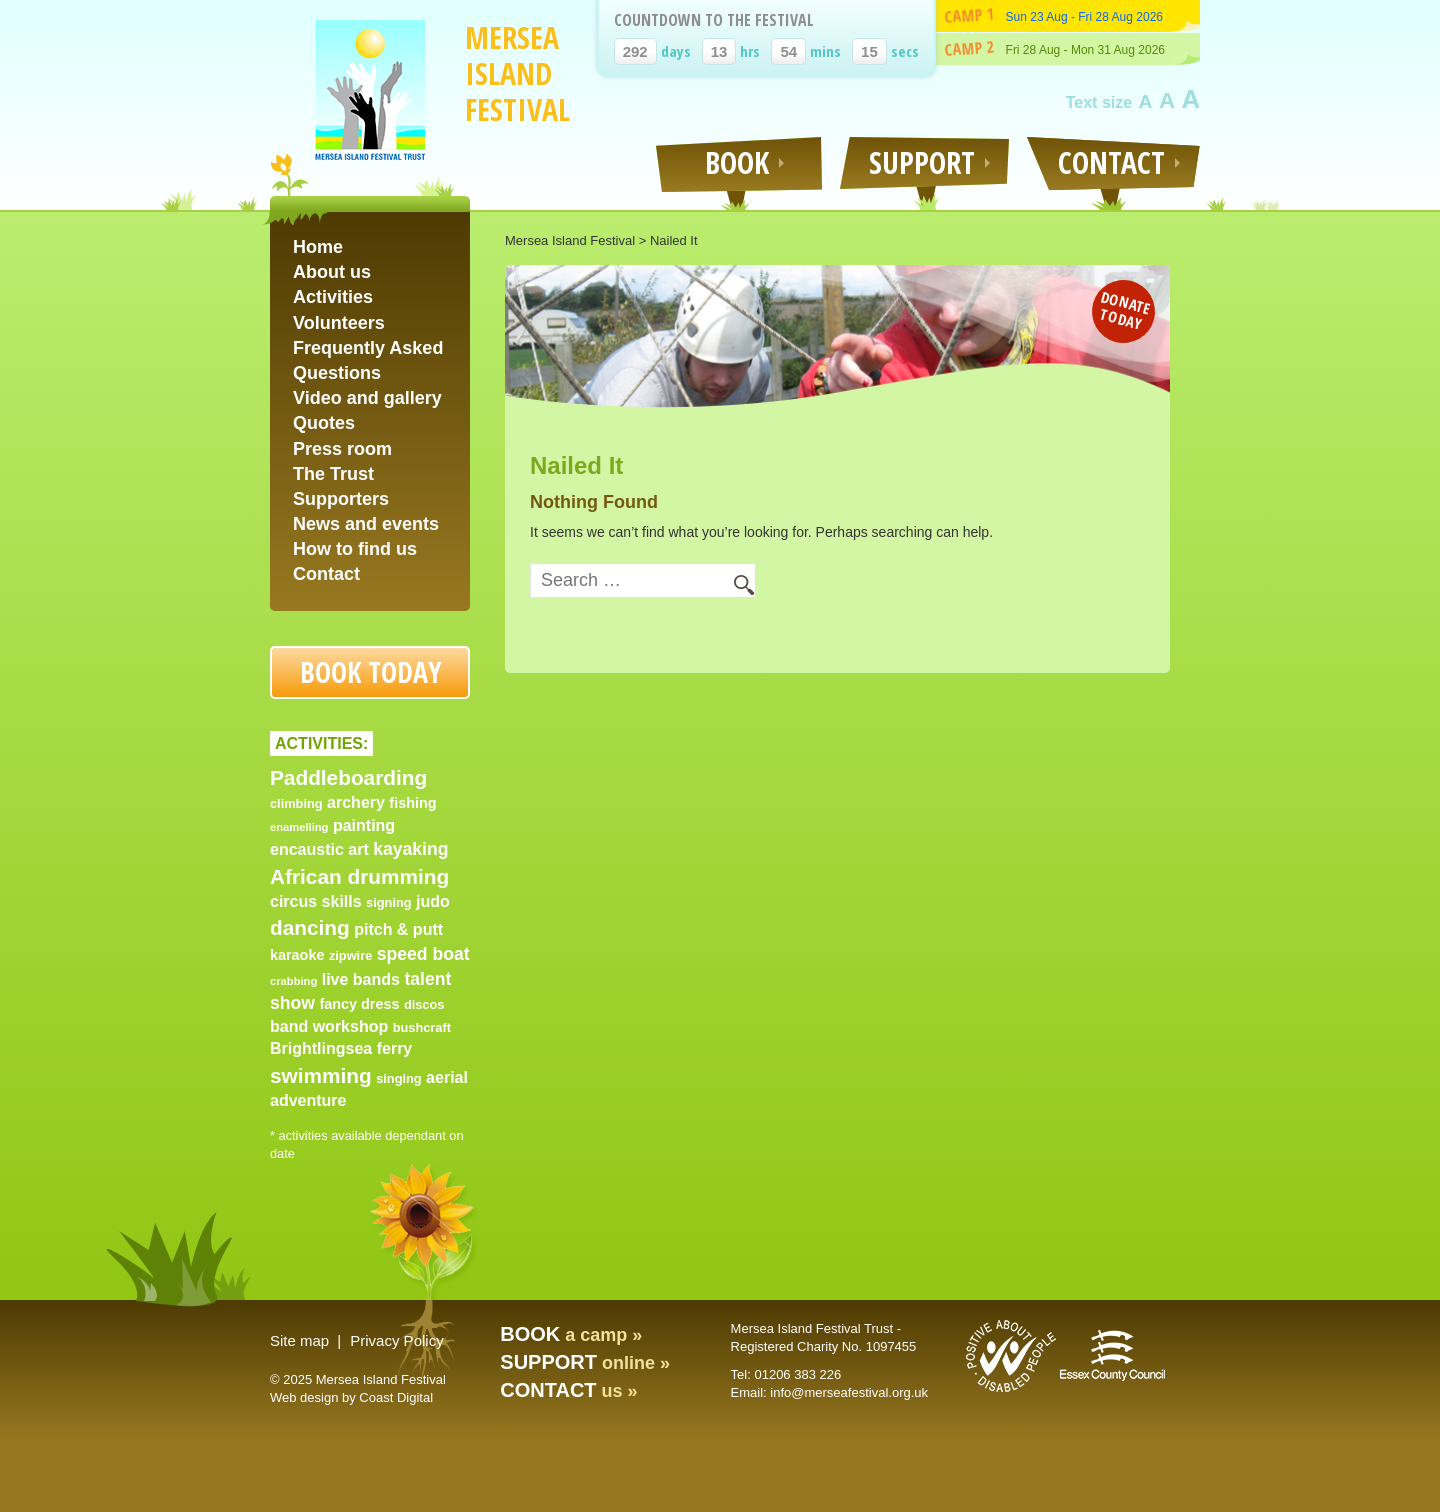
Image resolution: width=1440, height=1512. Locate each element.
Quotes (324, 423)
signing (389, 902)
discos (424, 1004)
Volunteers (339, 323)
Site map (299, 1340)
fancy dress (359, 1004)
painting (364, 825)
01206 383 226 (797, 1374)
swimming (321, 1075)
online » (585, 1363)
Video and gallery (367, 398)
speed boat (423, 954)
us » (568, 1391)
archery (356, 802)
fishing (412, 803)
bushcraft (422, 1027)
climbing (296, 803)
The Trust (333, 474)
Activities (333, 297)
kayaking (410, 849)
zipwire (350, 955)
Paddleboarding (348, 777)
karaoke (297, 955)
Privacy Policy (396, 1340)
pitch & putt (398, 929)
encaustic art (319, 849)
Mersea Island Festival (517, 73)
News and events (366, 524)
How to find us (355, 549)
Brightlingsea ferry (341, 1048)
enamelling (299, 827)
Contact (326, 574)
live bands (361, 979)
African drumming (359, 876)
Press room (342, 449)
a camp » (571, 1335)
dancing (310, 927)
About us (332, 272)
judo (433, 901)
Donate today (1125, 309)
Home (318, 247)
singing (399, 1078)
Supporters (341, 499)
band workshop (329, 1026)
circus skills (316, 901)
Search (735, 582)
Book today (370, 672)
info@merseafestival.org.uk (849, 1392)
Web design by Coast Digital (351, 1397)
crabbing (293, 981)
